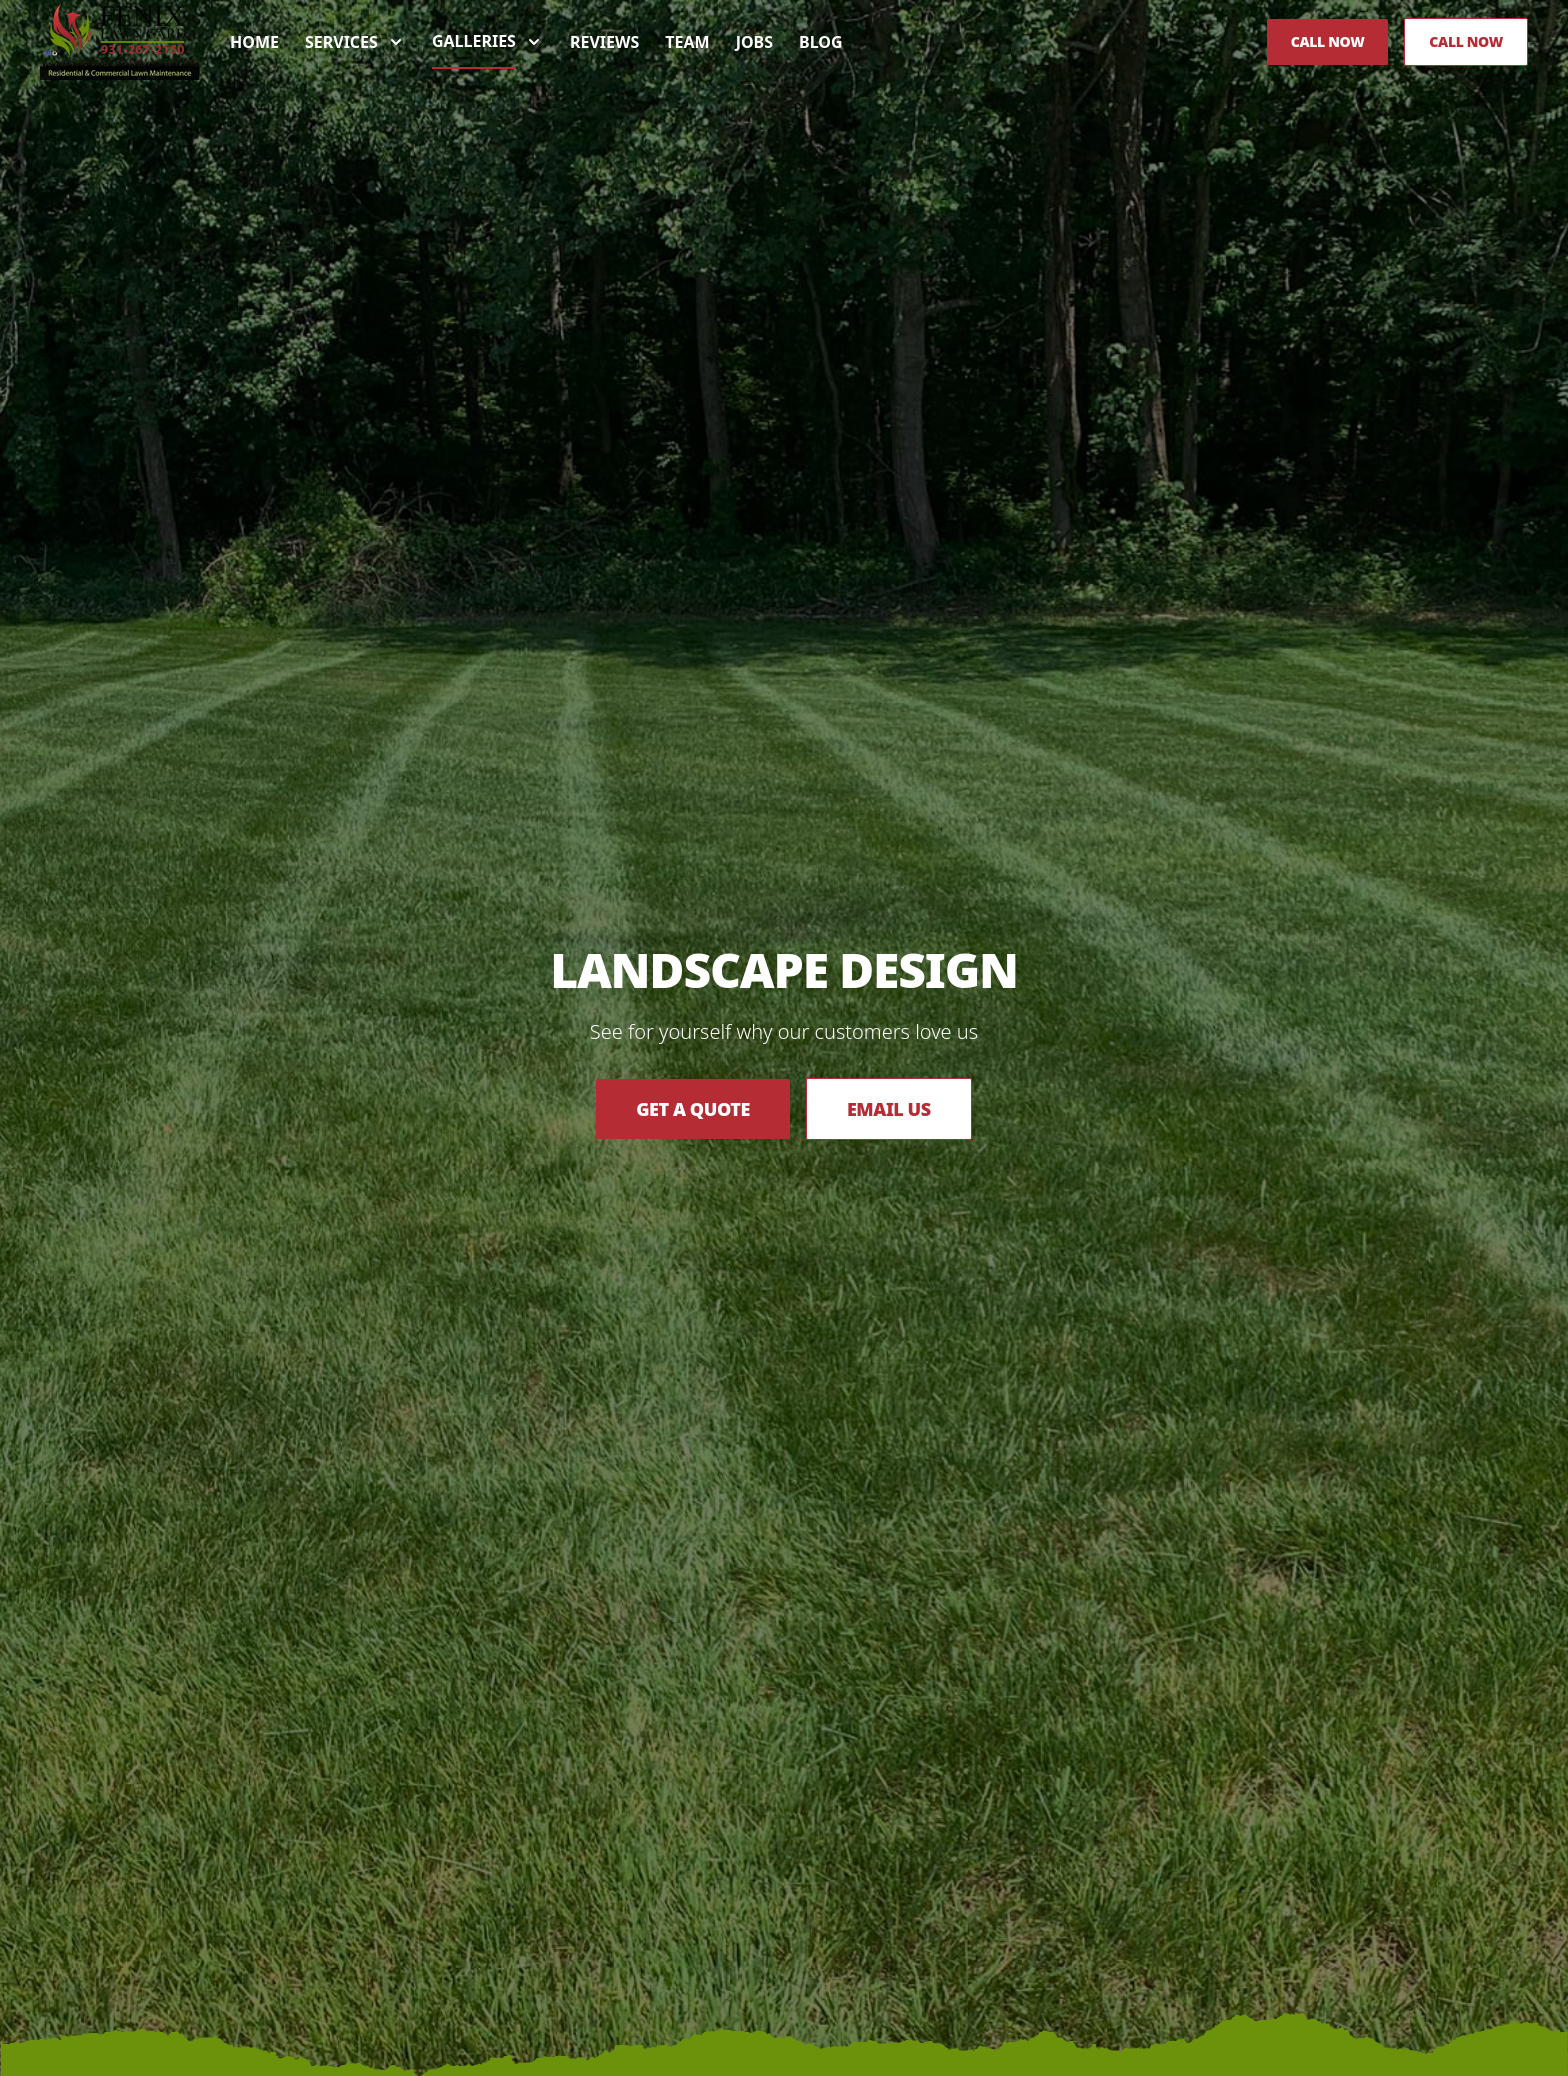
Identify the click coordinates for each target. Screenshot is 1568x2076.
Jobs (754, 42)
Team (687, 42)
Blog (821, 42)
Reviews (604, 42)
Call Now (1328, 41)
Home (254, 42)
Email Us (889, 1109)
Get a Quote (693, 1109)
